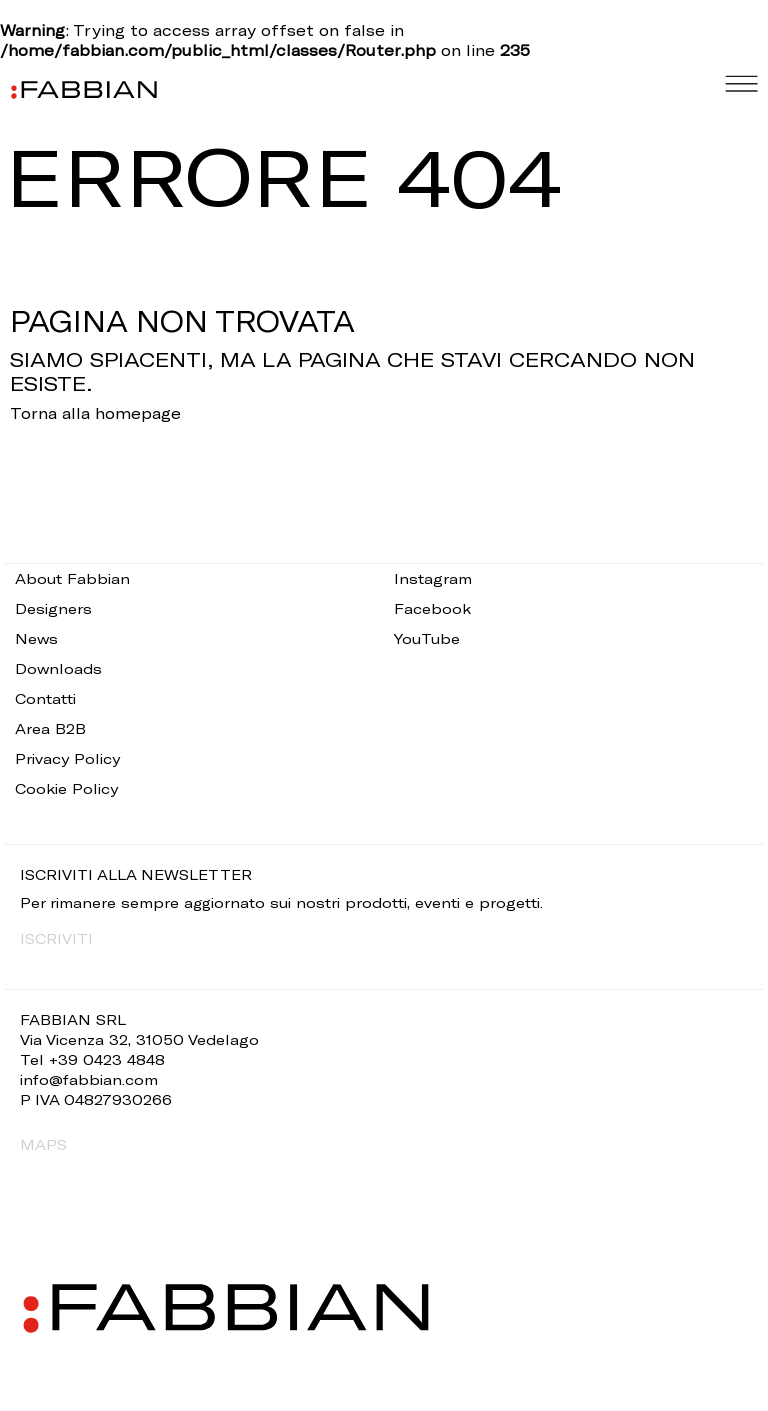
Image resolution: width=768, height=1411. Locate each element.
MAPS (43, 1144)
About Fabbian (72, 578)
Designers (53, 608)
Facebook (432, 608)
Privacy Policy (67, 758)
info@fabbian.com (89, 1079)
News (36, 638)
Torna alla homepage (95, 413)
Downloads (58, 668)
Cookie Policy (66, 788)
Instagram (433, 578)
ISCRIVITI (56, 938)
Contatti (45, 698)
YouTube (427, 638)
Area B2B (50, 728)
